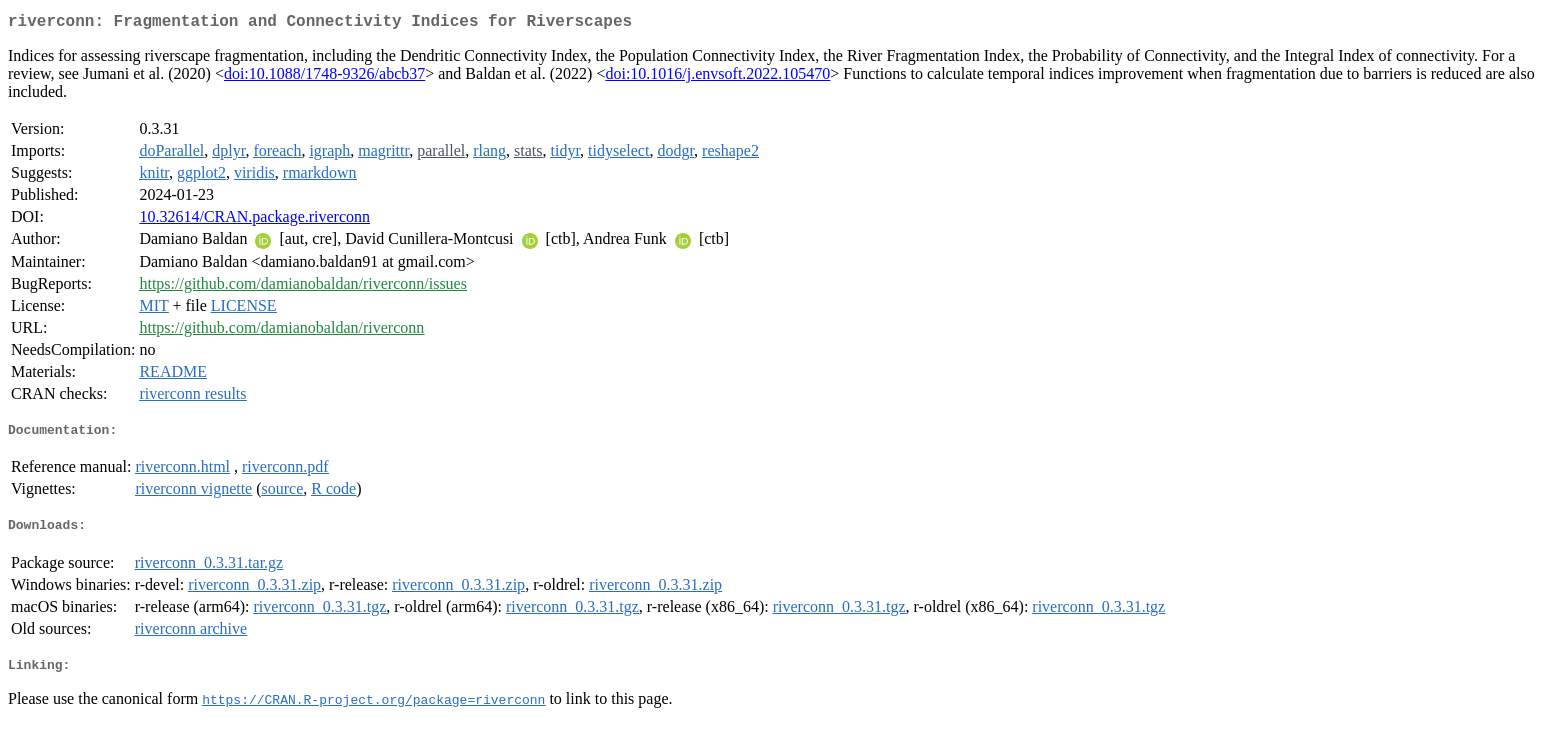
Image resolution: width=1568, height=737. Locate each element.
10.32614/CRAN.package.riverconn (254, 220)
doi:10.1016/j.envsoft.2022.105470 (717, 77)
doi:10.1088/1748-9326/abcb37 (324, 77)
